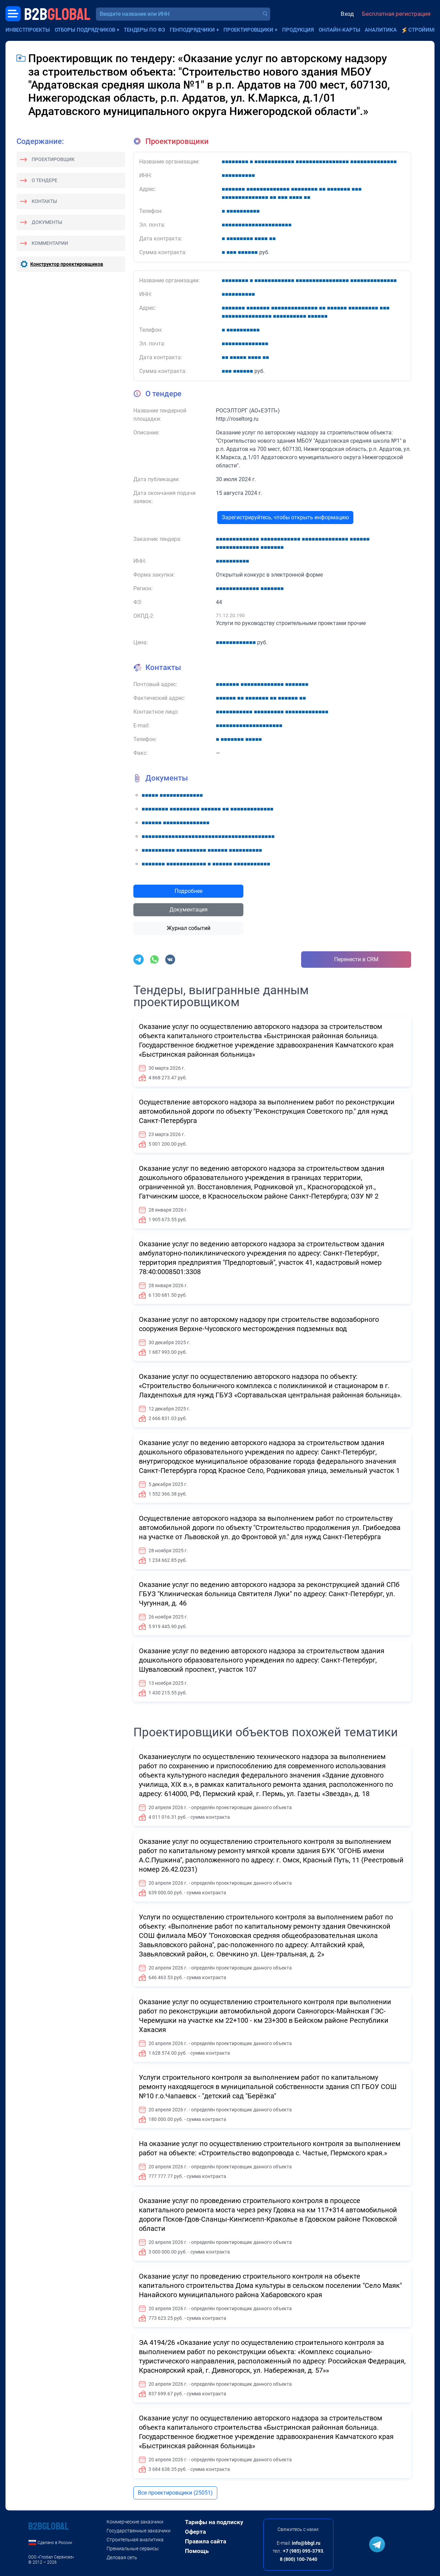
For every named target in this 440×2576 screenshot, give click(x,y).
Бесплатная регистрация (396, 13)
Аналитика (381, 30)
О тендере (44, 180)
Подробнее (188, 891)
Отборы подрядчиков (85, 30)
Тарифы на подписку (214, 2522)
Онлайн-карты (339, 30)
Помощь (197, 2550)
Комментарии (50, 243)
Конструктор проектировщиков (66, 264)
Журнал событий (188, 928)
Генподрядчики (192, 30)
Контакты (44, 201)
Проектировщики (248, 30)
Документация (188, 909)
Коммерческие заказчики (135, 2521)
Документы (47, 222)
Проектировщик (53, 159)
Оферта (195, 2531)
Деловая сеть (122, 2557)
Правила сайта (205, 2541)
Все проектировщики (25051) (175, 2492)
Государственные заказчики (138, 2530)
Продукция (298, 30)
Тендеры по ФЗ (144, 30)
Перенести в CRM (356, 959)
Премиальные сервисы (133, 2548)
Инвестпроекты (28, 30)
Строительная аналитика (135, 2539)
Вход (347, 13)
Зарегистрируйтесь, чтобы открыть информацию (285, 517)
